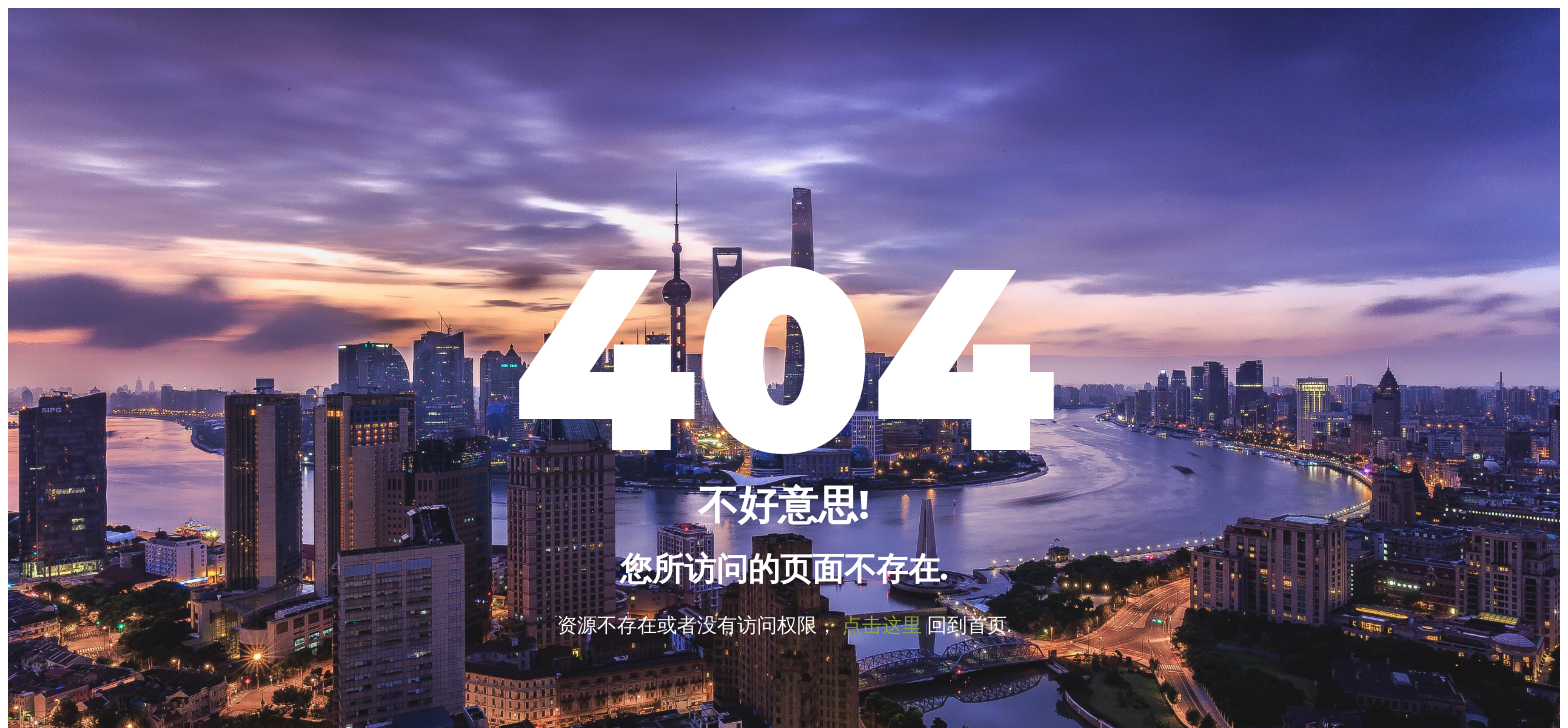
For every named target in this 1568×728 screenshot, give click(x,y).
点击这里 (882, 624)
